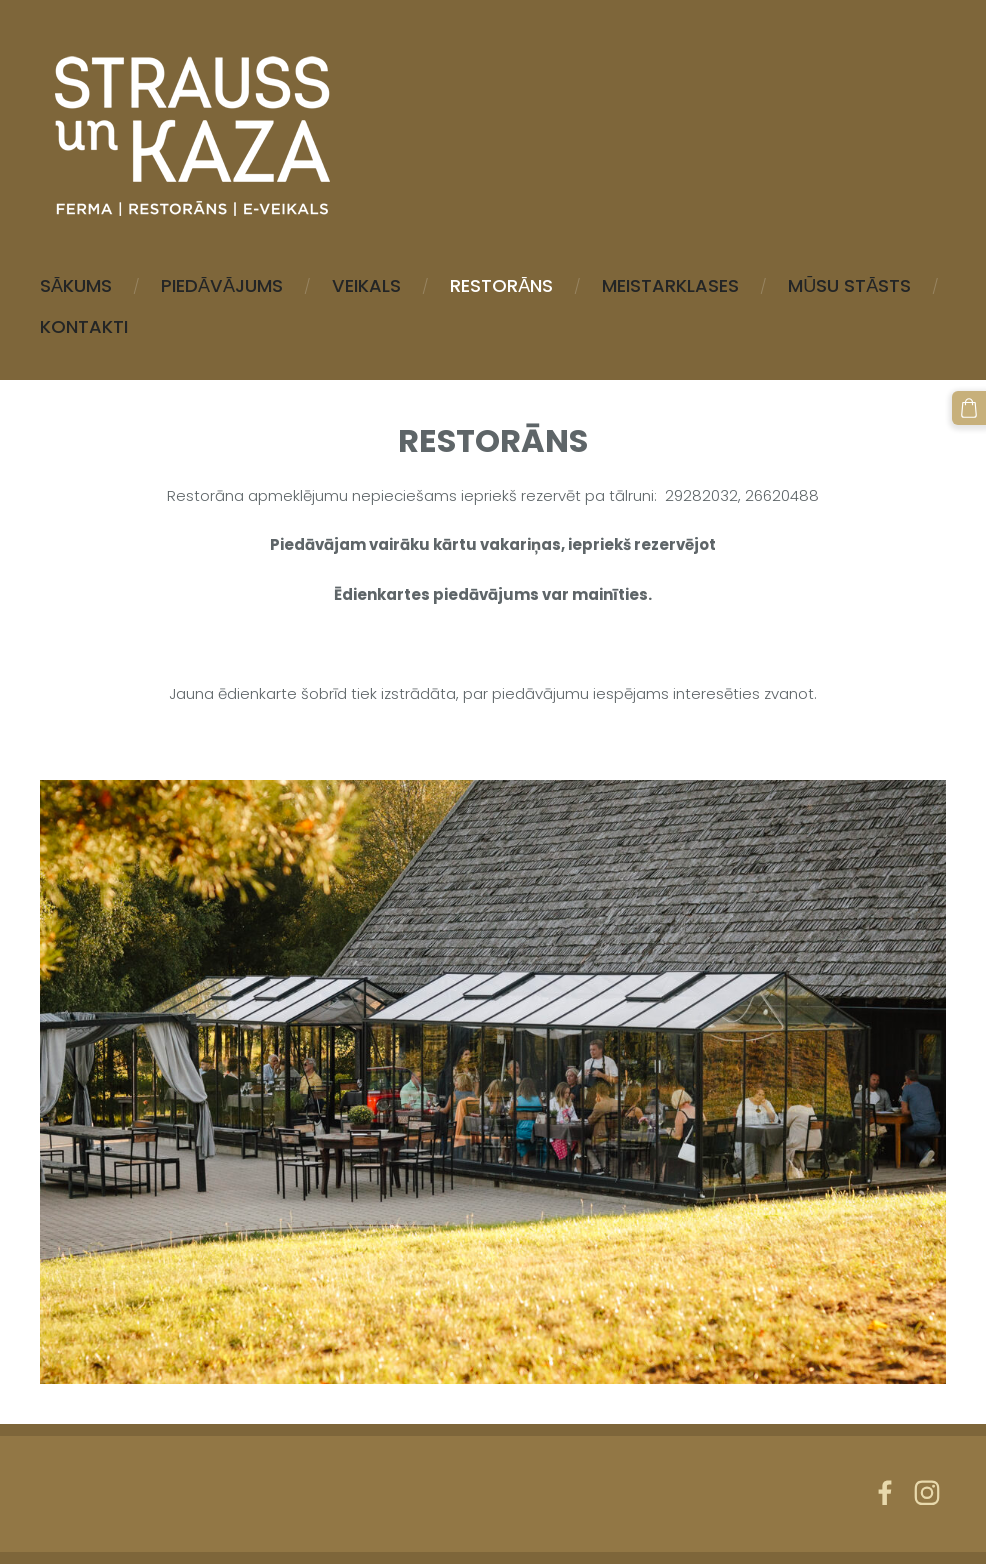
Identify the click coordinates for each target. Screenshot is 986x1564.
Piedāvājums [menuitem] (222, 285)
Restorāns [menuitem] (501, 285)
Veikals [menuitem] (366, 285)
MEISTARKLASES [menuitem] (670, 285)
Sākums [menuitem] (76, 285)
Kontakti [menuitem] (84, 326)
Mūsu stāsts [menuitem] (849, 285)
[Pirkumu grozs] (969, 408)
